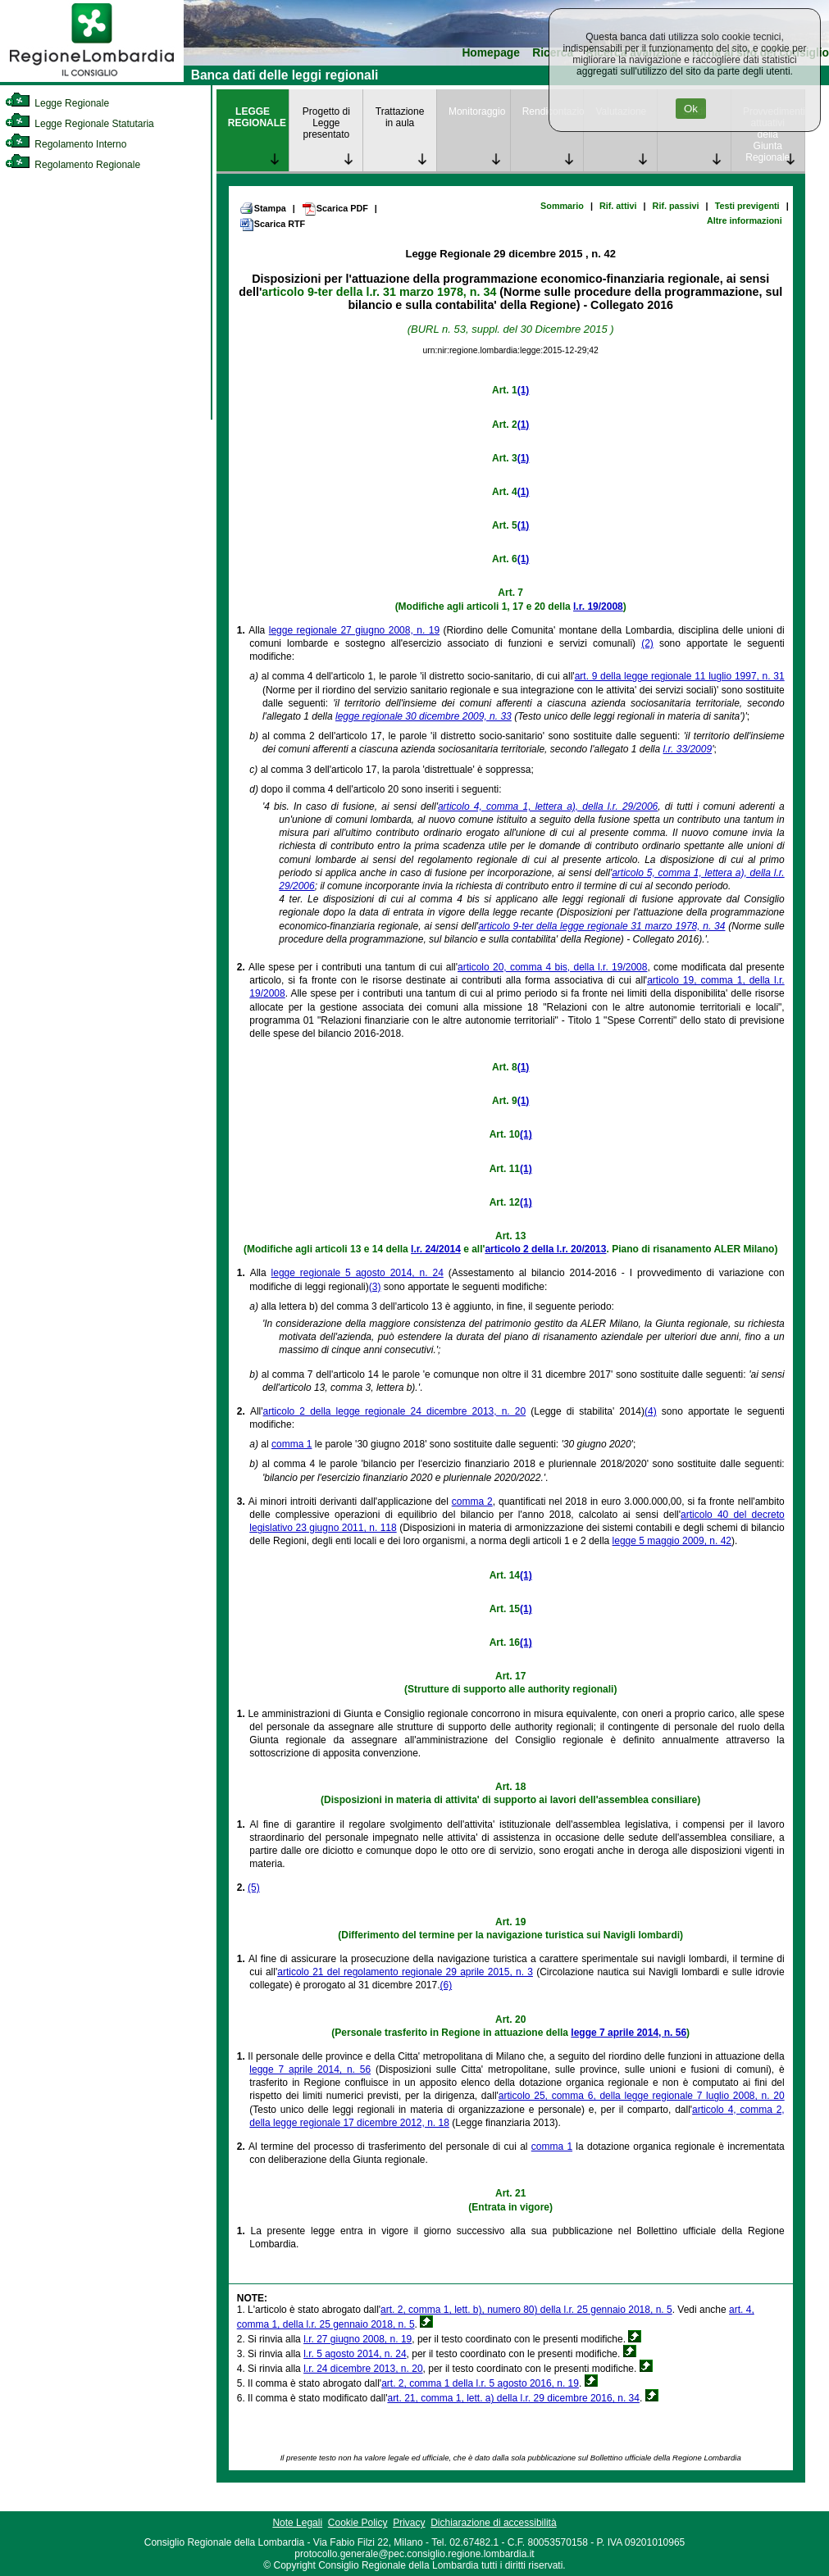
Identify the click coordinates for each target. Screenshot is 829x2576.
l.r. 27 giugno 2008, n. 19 (357, 2339)
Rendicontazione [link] (553, 111)
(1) (523, 390)
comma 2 (472, 1501)
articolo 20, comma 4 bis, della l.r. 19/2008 (552, 967)
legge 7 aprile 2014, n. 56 (628, 2032)
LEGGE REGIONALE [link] (257, 117)
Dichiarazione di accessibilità (493, 2522)
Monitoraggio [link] (477, 111)
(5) (254, 1887)
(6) (446, 1985)
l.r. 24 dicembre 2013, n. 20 (362, 2368)
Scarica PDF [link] (335, 209)
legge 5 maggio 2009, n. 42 (672, 1541)
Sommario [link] (562, 206)
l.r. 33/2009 (688, 749)
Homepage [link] (491, 53)
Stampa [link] (262, 208)
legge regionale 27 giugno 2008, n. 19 (354, 630)
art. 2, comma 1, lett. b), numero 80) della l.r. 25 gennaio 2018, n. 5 (526, 2309)
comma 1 (291, 1444)
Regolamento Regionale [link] (72, 164)
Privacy (409, 2522)
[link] (92, 78)
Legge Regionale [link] (57, 103)
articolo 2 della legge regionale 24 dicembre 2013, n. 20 (394, 1411)
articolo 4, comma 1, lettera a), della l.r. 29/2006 (548, 806)
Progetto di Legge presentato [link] (326, 123)
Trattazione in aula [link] (400, 117)
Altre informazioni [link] (744, 220)
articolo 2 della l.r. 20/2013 (545, 1249)
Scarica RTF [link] (272, 224)
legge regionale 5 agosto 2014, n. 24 (357, 1273)
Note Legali (297, 2522)
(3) (375, 1287)
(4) (651, 1411)
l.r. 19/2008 (598, 606)
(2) (647, 643)
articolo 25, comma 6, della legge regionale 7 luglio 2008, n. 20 (642, 2095)
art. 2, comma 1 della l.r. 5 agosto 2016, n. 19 (480, 2383)
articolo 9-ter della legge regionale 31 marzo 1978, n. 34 (601, 926)
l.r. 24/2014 (436, 1249)
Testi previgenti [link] (747, 206)
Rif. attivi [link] (618, 206)
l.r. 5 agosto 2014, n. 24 (354, 2354)
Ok (691, 108)
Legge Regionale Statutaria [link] (79, 123)
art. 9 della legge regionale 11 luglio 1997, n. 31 (680, 676)
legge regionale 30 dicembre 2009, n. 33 (423, 716)
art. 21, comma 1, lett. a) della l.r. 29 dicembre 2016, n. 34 (513, 2398)
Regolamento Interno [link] (65, 144)
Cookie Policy (358, 2522)
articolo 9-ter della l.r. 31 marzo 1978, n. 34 (379, 291)
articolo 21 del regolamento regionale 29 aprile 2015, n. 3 (405, 1972)
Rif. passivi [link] (676, 206)
